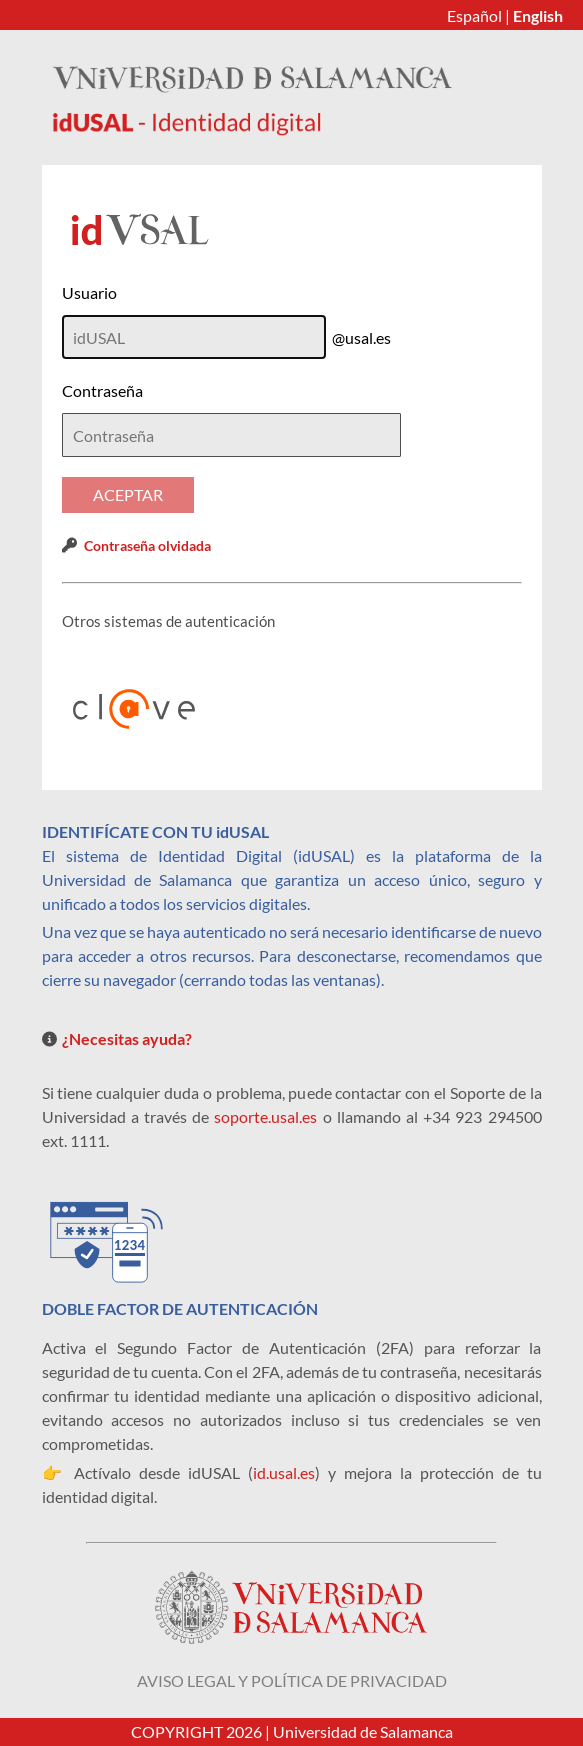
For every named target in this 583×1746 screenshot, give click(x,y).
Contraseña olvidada (147, 545)
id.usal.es (284, 1472)
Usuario (89, 292)
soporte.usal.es (265, 1116)
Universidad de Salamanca (363, 1731)
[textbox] (231, 435)
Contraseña (102, 390)
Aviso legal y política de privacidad (292, 1680)
